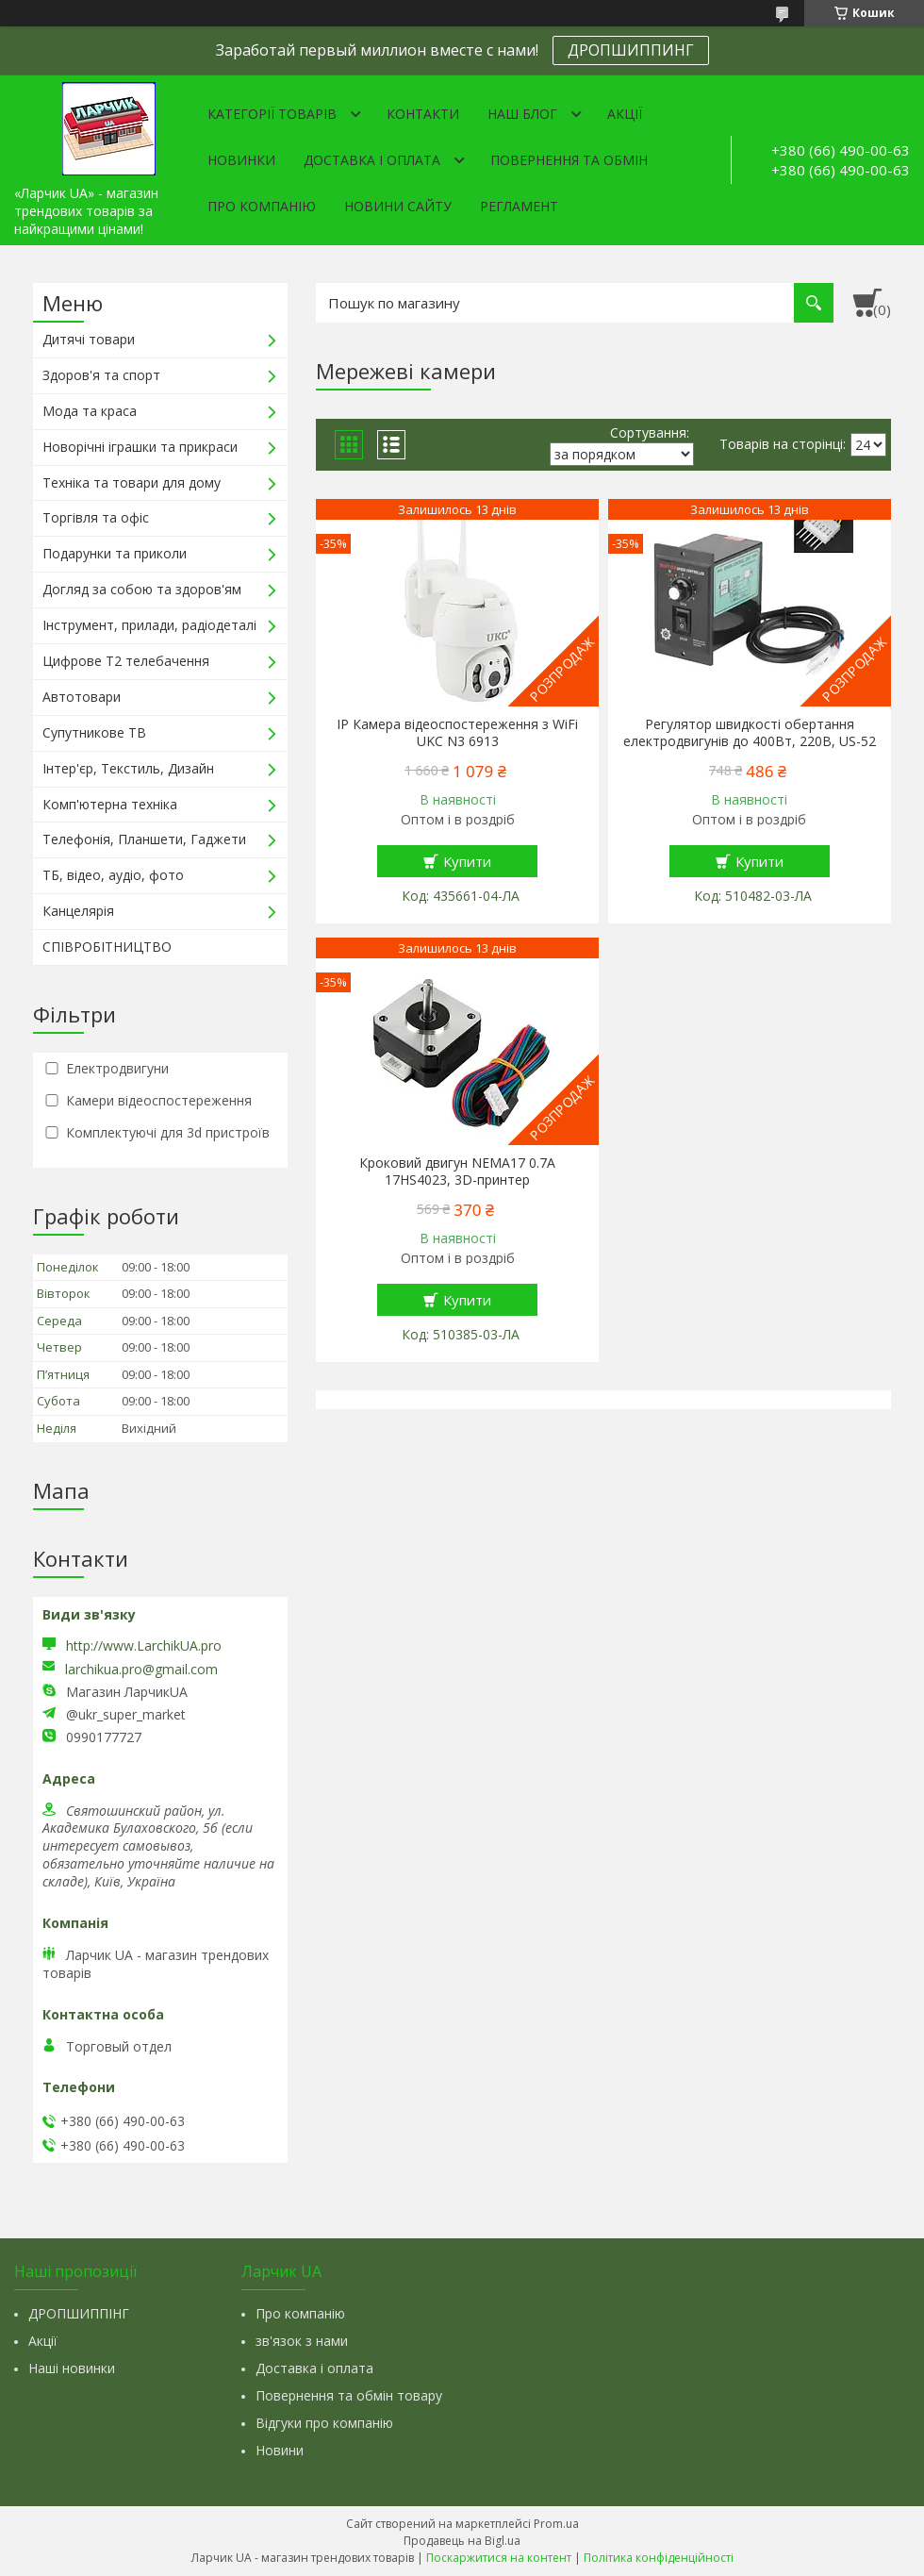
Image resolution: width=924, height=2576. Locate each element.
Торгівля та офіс (95, 517)
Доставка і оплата (372, 160)
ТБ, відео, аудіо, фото (113, 875)
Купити (467, 861)
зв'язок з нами (302, 2341)
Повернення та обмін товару (349, 2395)
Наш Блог (522, 114)
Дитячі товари (88, 339)
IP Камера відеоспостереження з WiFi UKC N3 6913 (457, 733)
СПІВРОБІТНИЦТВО (107, 947)
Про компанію (261, 206)
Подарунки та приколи (114, 553)
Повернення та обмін (569, 160)
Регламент (519, 206)
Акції (624, 114)
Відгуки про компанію (324, 2423)
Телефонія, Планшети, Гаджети (144, 839)
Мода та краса (89, 411)
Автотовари (81, 697)
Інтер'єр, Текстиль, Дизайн (128, 768)
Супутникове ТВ (94, 732)
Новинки (241, 160)
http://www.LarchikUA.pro (144, 1645)
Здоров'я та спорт (101, 375)
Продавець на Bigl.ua (462, 2541)
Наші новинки (71, 2368)
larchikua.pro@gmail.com (141, 1669)
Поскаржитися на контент (498, 2558)
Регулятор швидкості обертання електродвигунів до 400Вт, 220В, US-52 (749, 733)
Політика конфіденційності (659, 2558)
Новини (280, 2450)
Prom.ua (556, 2524)
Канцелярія (78, 911)
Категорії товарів (272, 114)
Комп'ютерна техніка (109, 804)
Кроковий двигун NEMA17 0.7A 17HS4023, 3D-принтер (457, 1171)
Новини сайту (398, 206)
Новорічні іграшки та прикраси (140, 447)
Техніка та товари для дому (131, 482)
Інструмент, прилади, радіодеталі (149, 625)
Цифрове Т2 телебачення (125, 661)
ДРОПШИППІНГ (78, 2313)
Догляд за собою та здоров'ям (141, 589)
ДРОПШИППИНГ (631, 50)
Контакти (423, 114)
